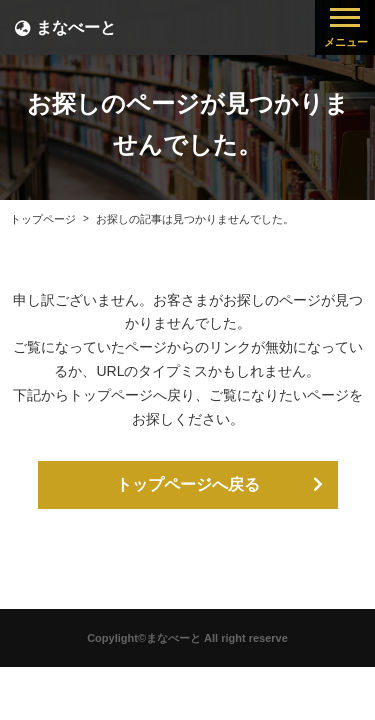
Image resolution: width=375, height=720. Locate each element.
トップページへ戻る (188, 484)
